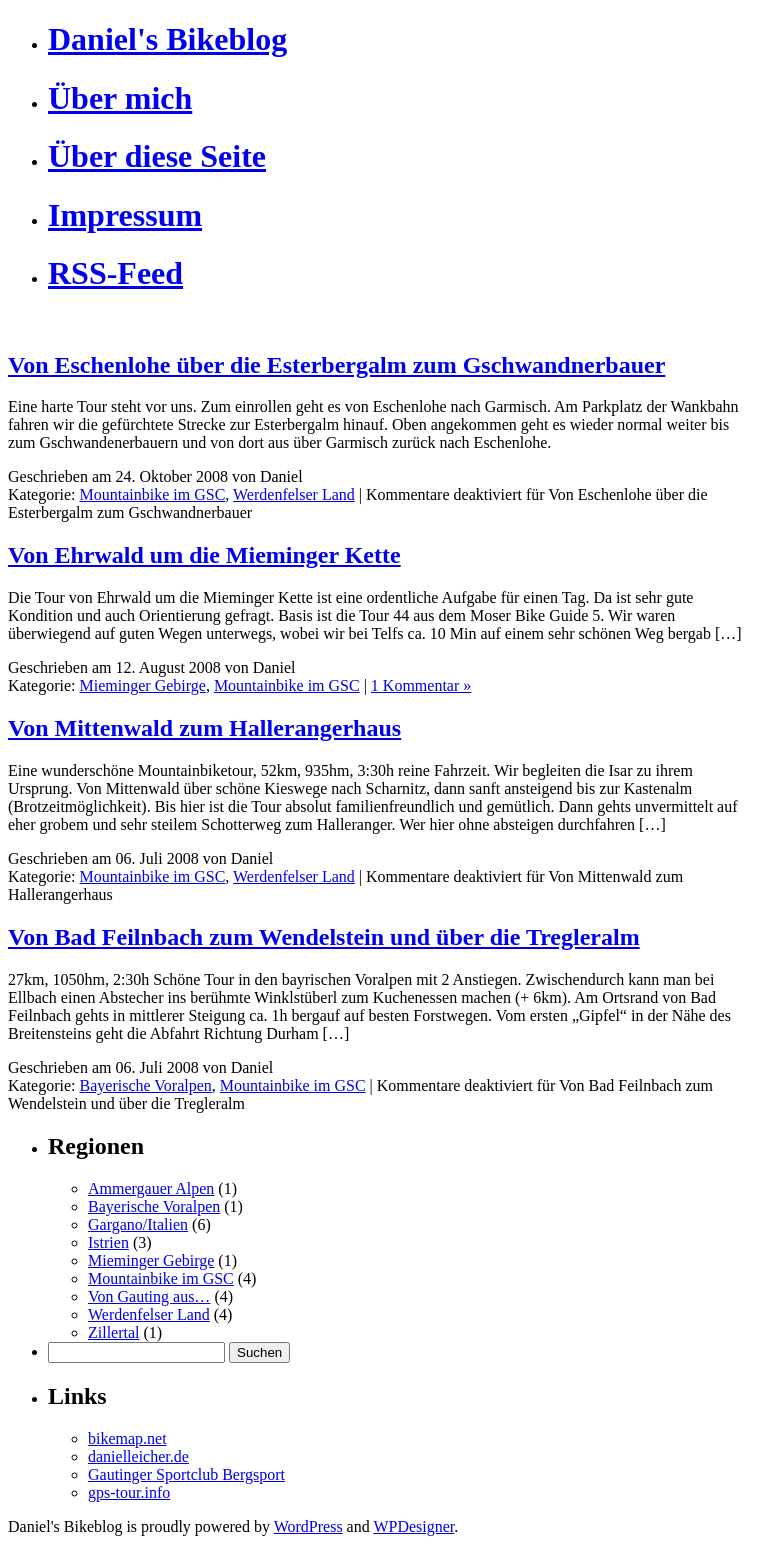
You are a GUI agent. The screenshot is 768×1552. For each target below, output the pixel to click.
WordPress (308, 1526)
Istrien (108, 1242)
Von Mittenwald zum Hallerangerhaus (204, 728)
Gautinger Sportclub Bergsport (186, 1474)
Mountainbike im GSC (153, 494)
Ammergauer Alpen (151, 1188)
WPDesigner (413, 1526)
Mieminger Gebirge (143, 685)
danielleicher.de (138, 1456)
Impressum (125, 215)
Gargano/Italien (138, 1224)
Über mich (120, 98)
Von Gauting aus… (149, 1296)
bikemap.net (127, 1438)
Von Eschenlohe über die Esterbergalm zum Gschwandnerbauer (336, 365)
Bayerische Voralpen (146, 1085)
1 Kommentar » (421, 685)
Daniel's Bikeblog (167, 39)
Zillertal (114, 1332)
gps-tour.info (129, 1492)
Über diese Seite (157, 156)
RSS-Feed (115, 273)
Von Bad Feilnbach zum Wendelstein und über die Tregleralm (324, 937)
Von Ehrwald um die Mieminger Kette (204, 555)
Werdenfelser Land (294, 494)
